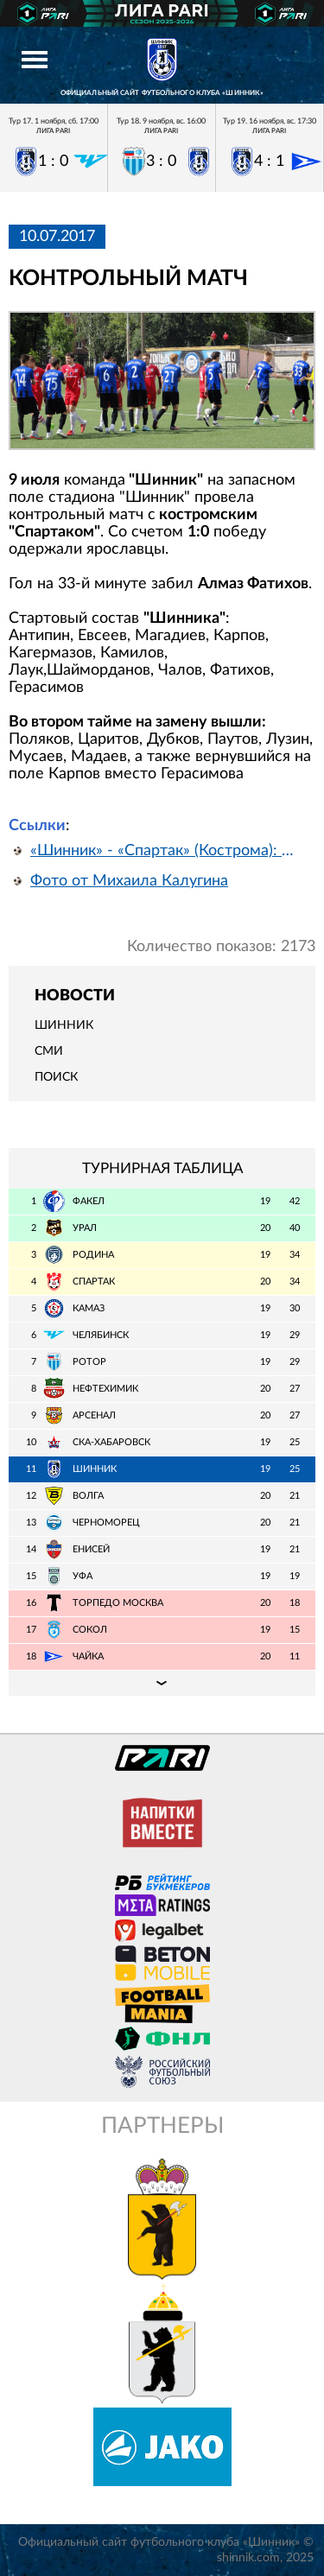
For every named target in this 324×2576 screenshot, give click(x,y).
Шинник (64, 1025)
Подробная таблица (162, 1683)
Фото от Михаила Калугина (129, 881)
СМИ (49, 1051)
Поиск (56, 1077)
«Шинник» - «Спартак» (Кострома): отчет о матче (166, 851)
